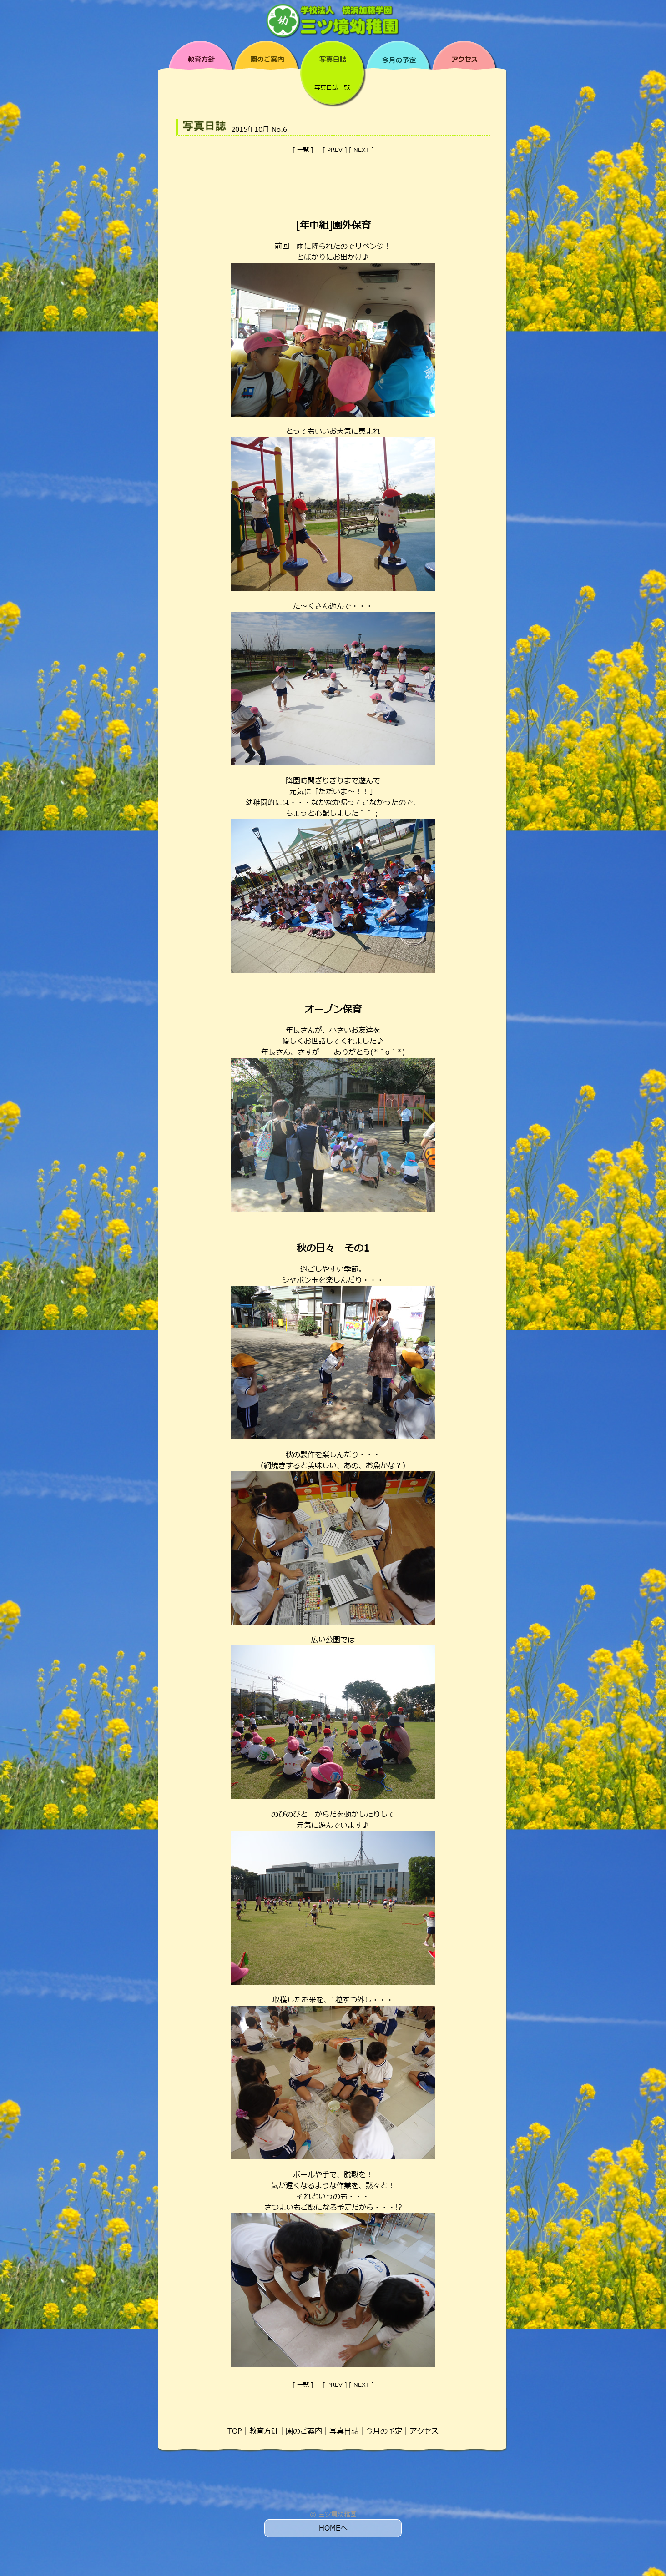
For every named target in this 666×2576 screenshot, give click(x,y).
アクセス (424, 2431)
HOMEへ (333, 2528)
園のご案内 (304, 2431)
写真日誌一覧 (332, 87)
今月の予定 (384, 2431)
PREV (335, 150)
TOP (234, 2431)
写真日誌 (343, 2431)
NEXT (361, 150)
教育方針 (263, 2431)
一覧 (303, 150)
